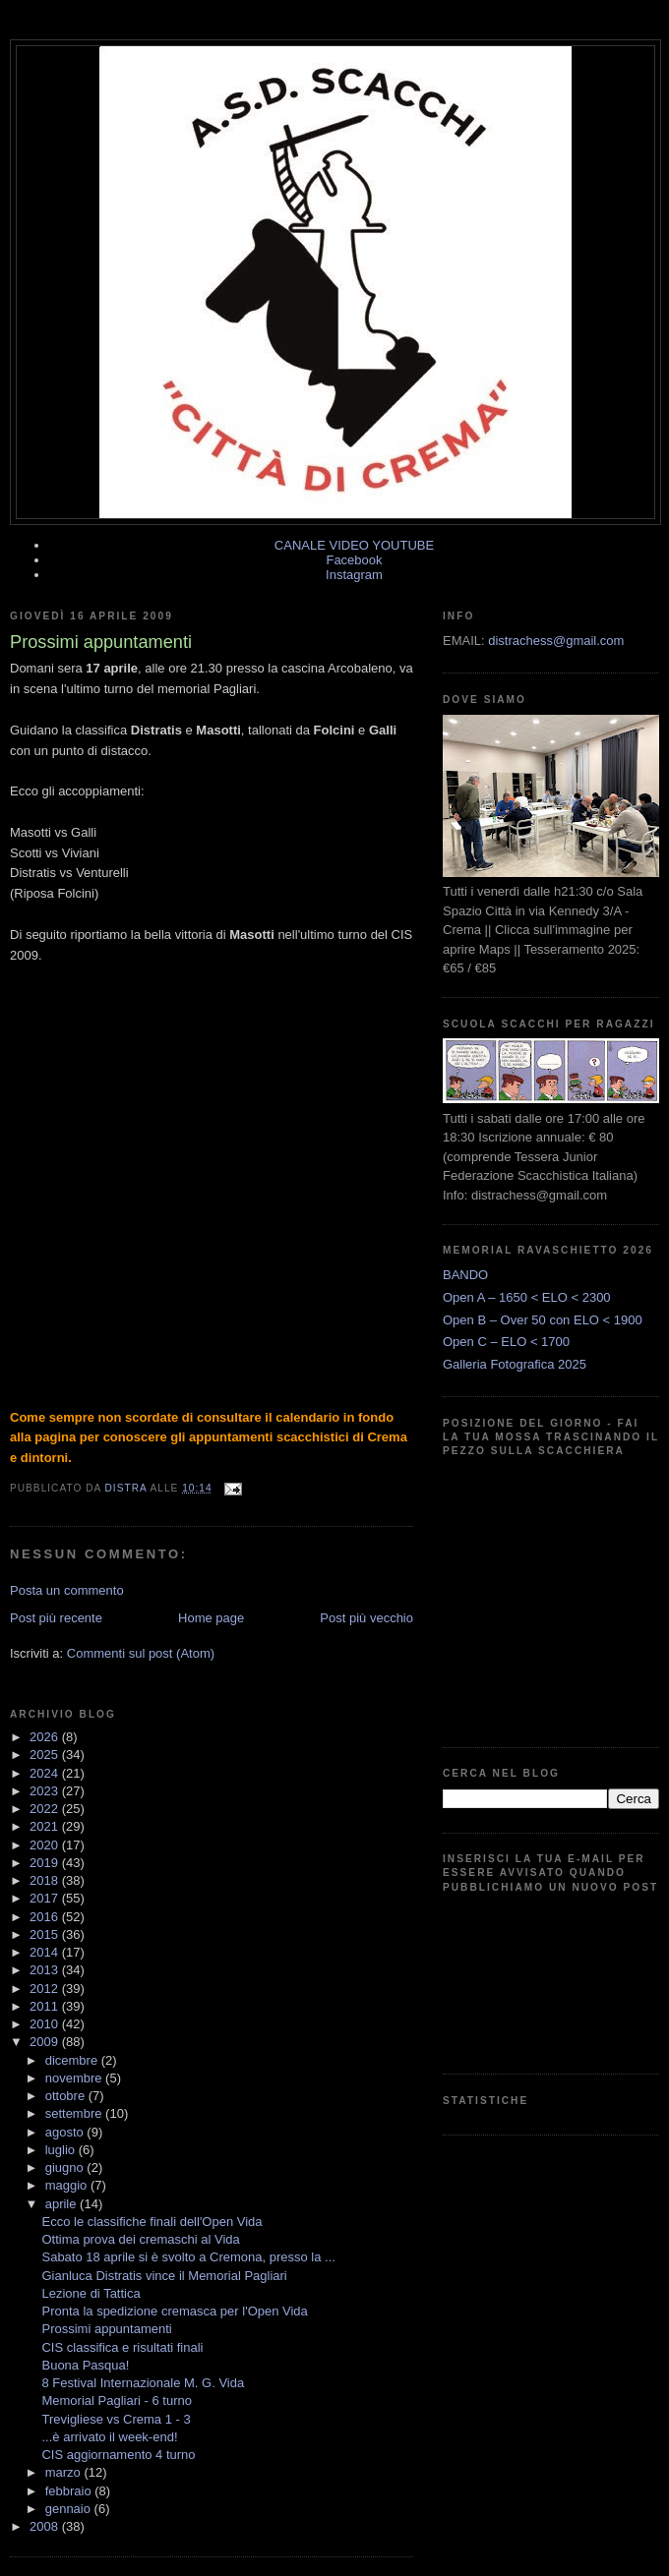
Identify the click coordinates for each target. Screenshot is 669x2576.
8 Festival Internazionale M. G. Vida (142, 2382)
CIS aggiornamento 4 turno (118, 2454)
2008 (46, 2526)
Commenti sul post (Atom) (140, 1653)
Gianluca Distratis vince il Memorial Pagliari (163, 2275)
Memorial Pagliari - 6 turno (116, 2400)
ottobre (67, 2095)
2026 (46, 1736)
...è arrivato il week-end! (109, 2437)
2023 (46, 1791)
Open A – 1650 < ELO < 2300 (527, 1297)
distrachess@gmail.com (556, 640)
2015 (46, 1934)
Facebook (354, 560)
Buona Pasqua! (85, 2365)
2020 (46, 1845)
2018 (46, 1880)
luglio (62, 2149)
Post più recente (56, 1617)
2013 (46, 1969)
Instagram (354, 574)
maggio (68, 2185)
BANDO (465, 1274)
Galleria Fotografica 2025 (514, 1364)
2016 (46, 1916)
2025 (46, 1754)
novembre (75, 2078)
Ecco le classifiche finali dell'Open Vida (151, 2221)
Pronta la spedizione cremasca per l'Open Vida (174, 2311)
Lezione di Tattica (90, 2293)
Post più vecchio (366, 1617)
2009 (46, 2041)
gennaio (69, 2508)
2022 (46, 1808)
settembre (75, 2113)
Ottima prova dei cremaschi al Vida (140, 2239)
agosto (66, 2132)
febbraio (70, 2491)
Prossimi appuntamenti (106, 2328)
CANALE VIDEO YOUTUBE (354, 545)
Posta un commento (67, 1590)
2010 (46, 2024)
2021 (46, 1826)
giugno (66, 2167)
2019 (46, 1862)
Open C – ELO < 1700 (506, 1341)
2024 (46, 1773)
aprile (62, 2203)
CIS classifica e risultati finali (122, 2347)
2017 (46, 1898)
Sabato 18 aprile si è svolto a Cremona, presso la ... (187, 2257)
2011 (46, 2006)
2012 (46, 1988)
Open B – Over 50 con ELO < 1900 (542, 1320)
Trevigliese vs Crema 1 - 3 (115, 2419)
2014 (46, 1952)
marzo (65, 2472)
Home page (211, 1617)
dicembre (73, 2060)
